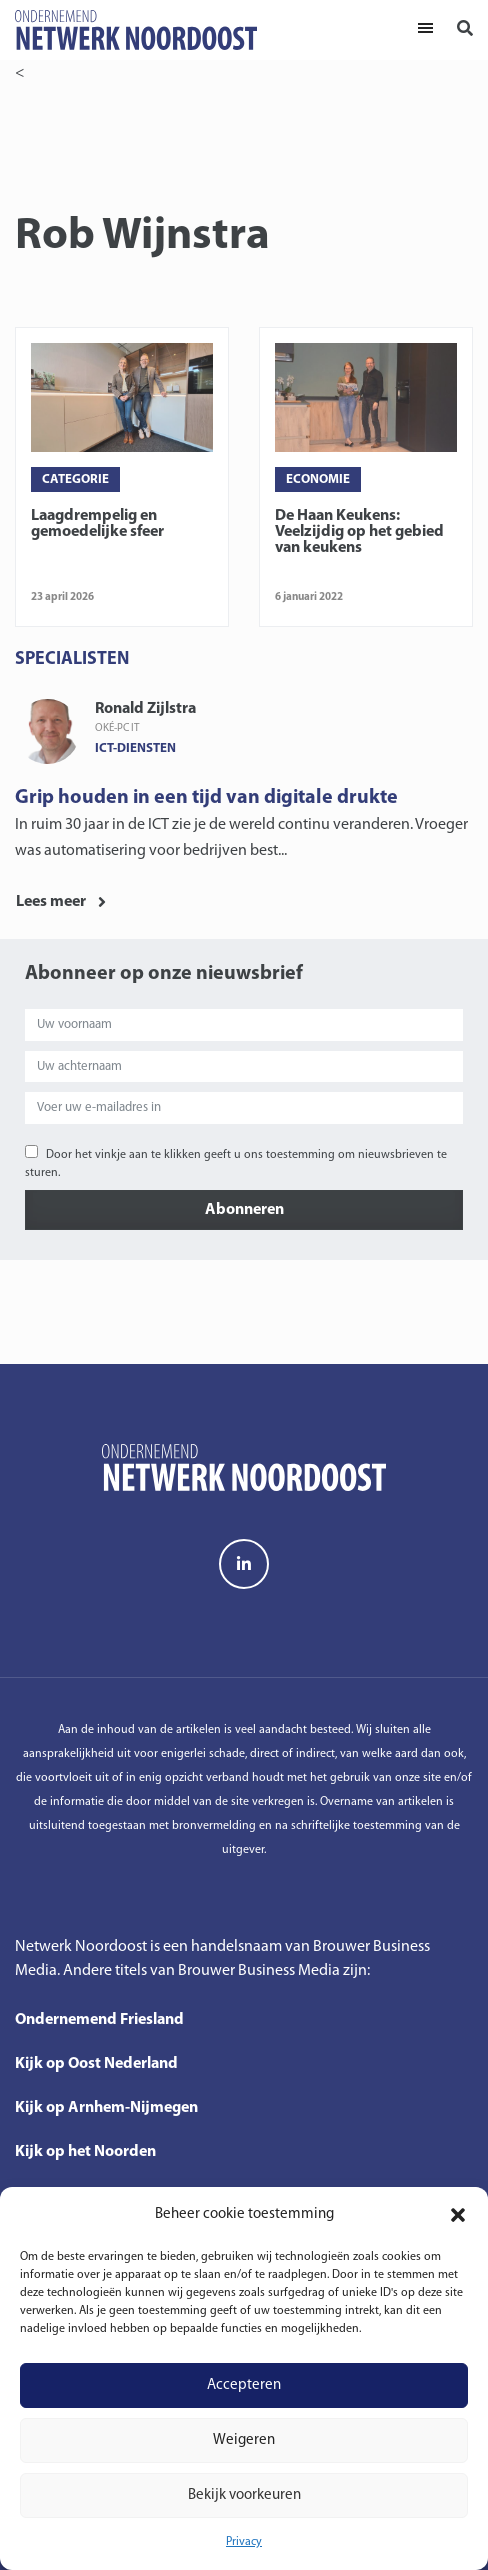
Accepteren (244, 2385)
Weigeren (244, 2440)
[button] (458, 2215)
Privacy (244, 2542)
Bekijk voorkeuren (244, 2495)
